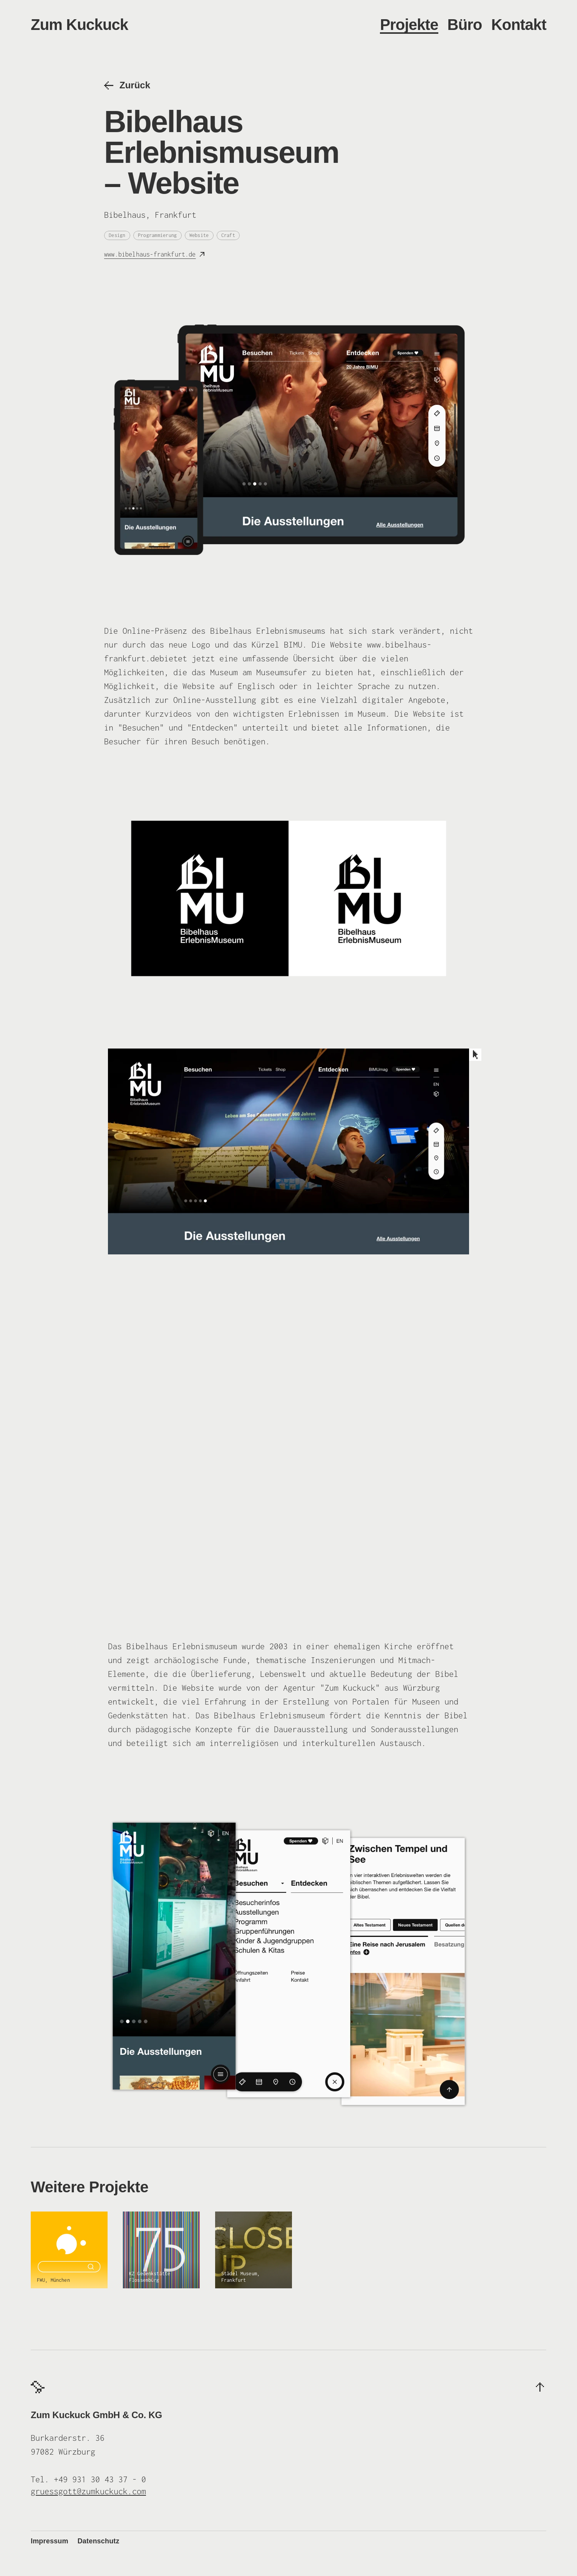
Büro (465, 24)
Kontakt (518, 24)
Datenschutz (98, 2541)
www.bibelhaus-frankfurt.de (150, 254)
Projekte (409, 24)
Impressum (49, 2541)
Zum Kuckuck (79, 24)
